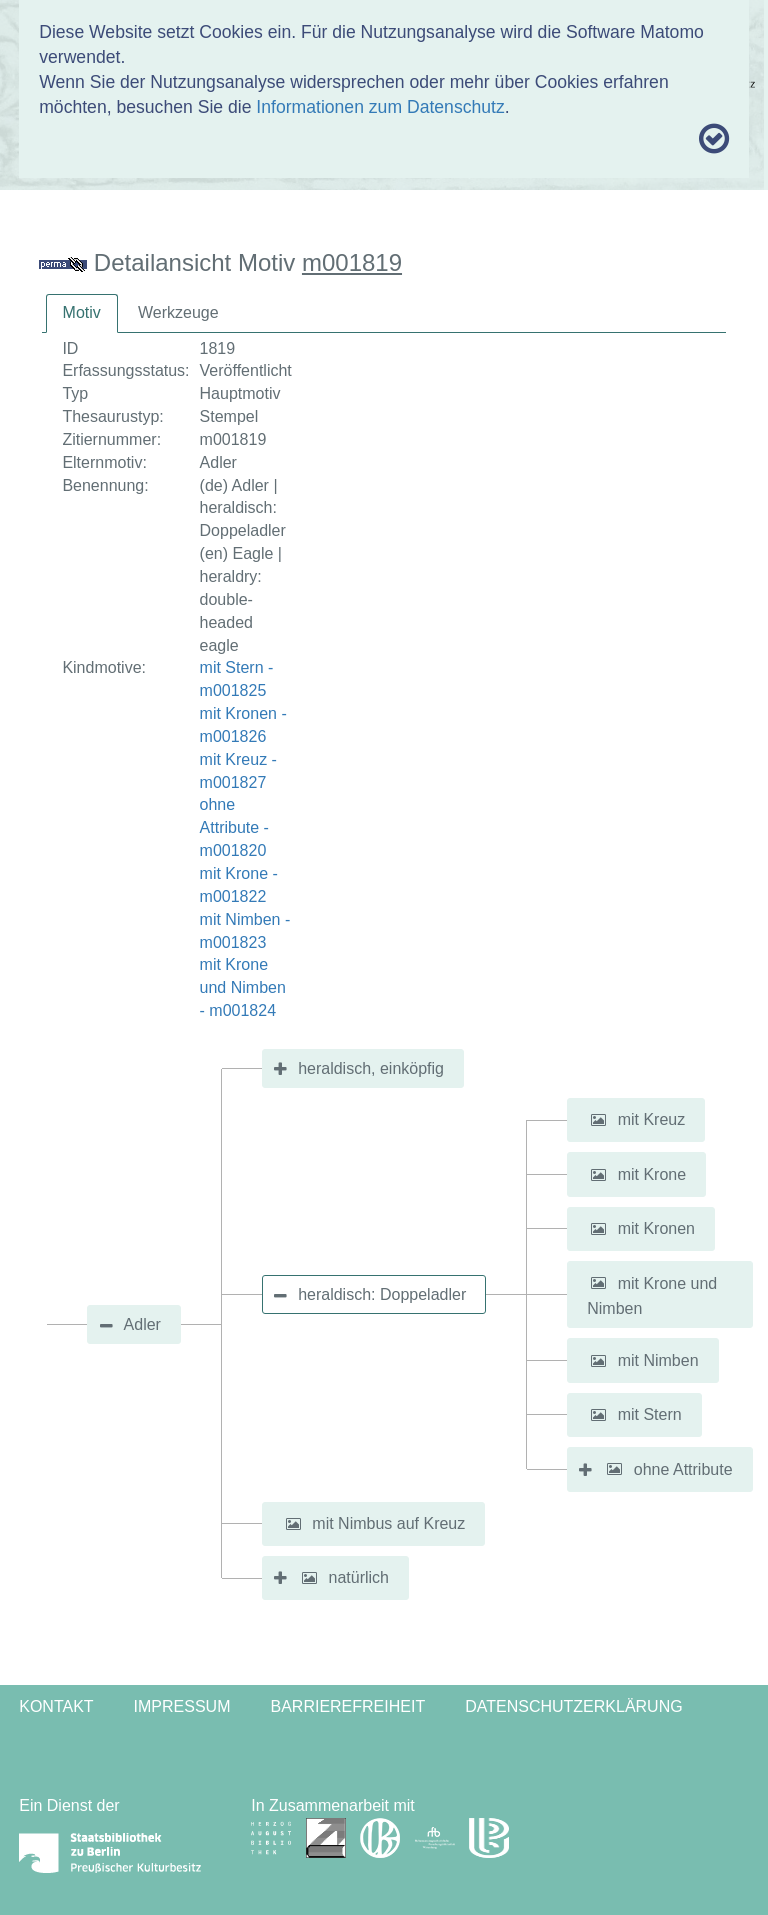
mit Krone (652, 1174)
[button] (598, 1120)
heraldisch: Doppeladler (382, 1294)
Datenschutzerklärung (574, 1706)
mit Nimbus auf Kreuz (388, 1523)
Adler (142, 1324)
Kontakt (56, 1706)
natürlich (359, 1577)
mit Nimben (658, 1360)
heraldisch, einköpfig (371, 1068)
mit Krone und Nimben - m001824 (243, 987)
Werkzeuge (178, 312)
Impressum (182, 1706)
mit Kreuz (652, 1119)
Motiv (82, 312)
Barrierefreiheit (347, 1706)
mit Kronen (656, 1228)
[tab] (82, 313)
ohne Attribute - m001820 (234, 827)
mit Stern (650, 1414)
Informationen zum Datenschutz (380, 107)
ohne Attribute (683, 1468)
